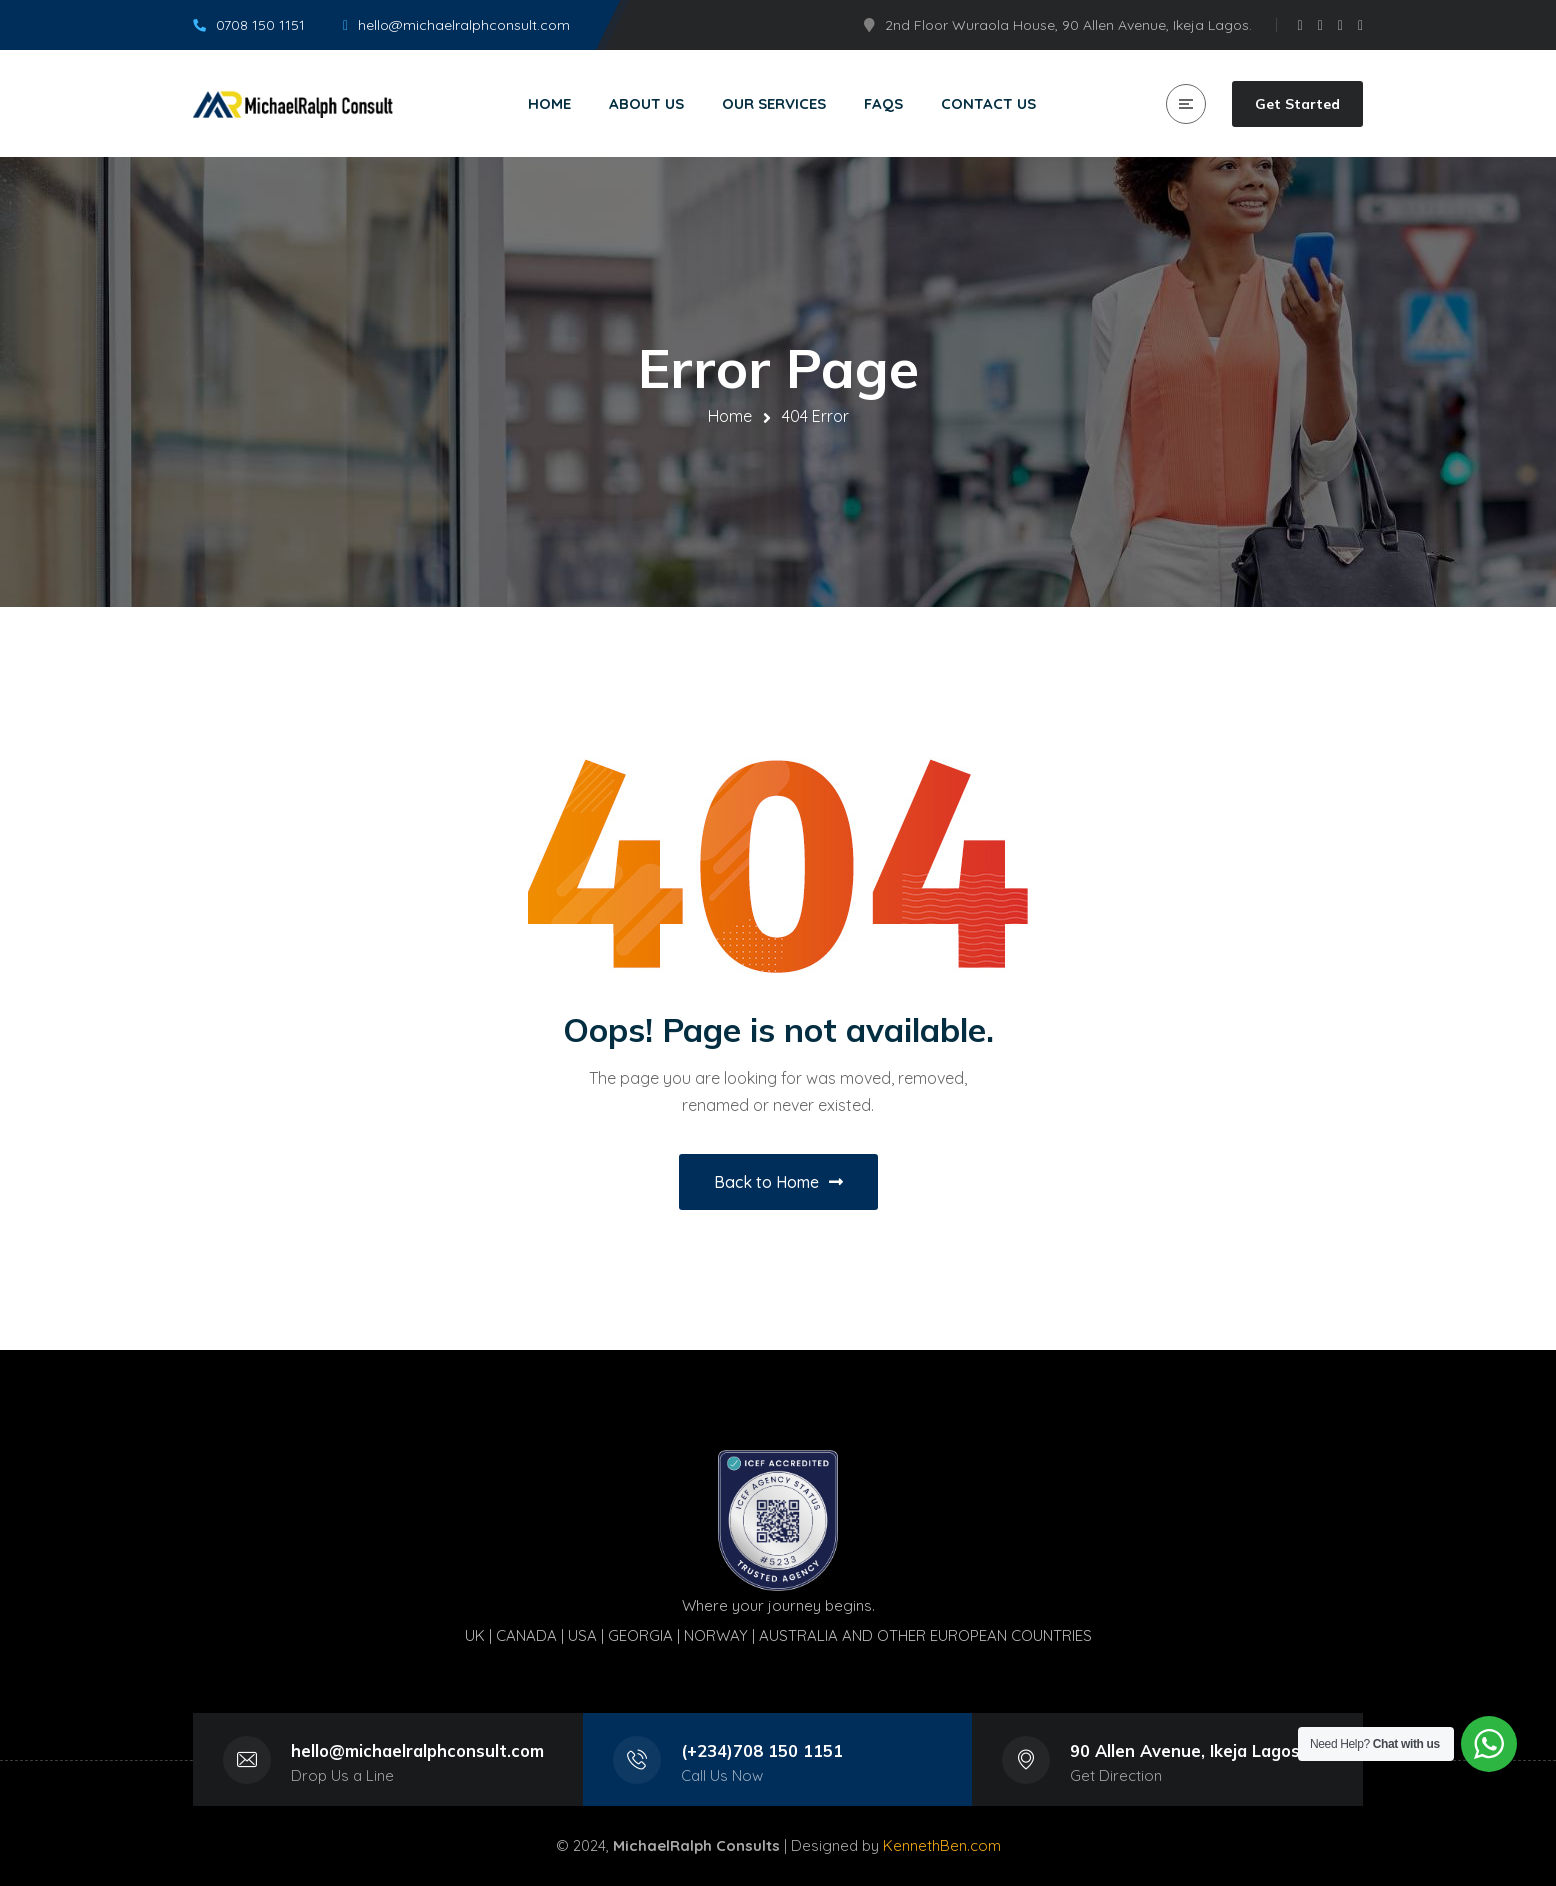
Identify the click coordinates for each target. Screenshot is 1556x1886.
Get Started (1297, 104)
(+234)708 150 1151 (762, 1750)
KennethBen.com (942, 1845)
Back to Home (778, 1182)
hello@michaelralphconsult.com (417, 1750)
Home (730, 416)
